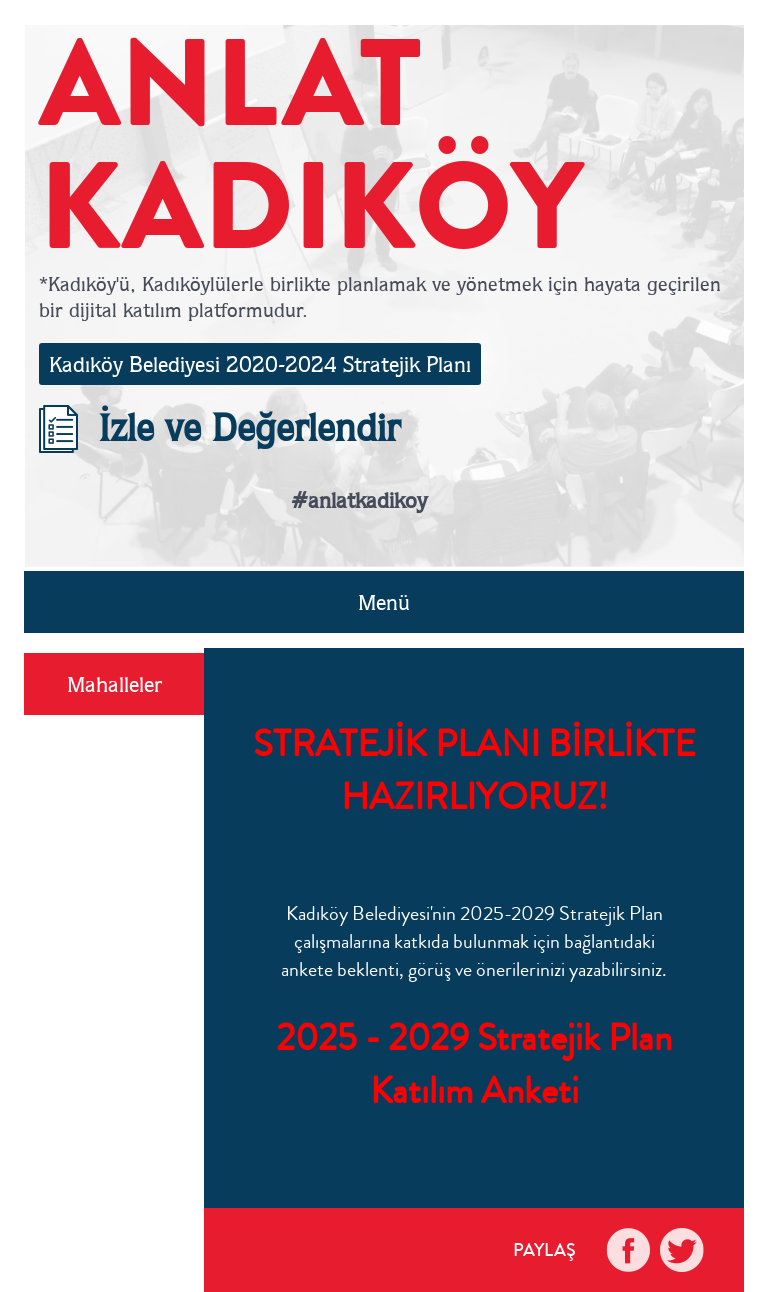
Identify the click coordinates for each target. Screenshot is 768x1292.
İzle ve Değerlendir (219, 427)
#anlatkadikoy (359, 500)
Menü (384, 602)
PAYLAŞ (544, 1250)
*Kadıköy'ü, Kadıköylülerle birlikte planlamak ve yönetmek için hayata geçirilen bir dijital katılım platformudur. (380, 296)
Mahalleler (114, 684)
